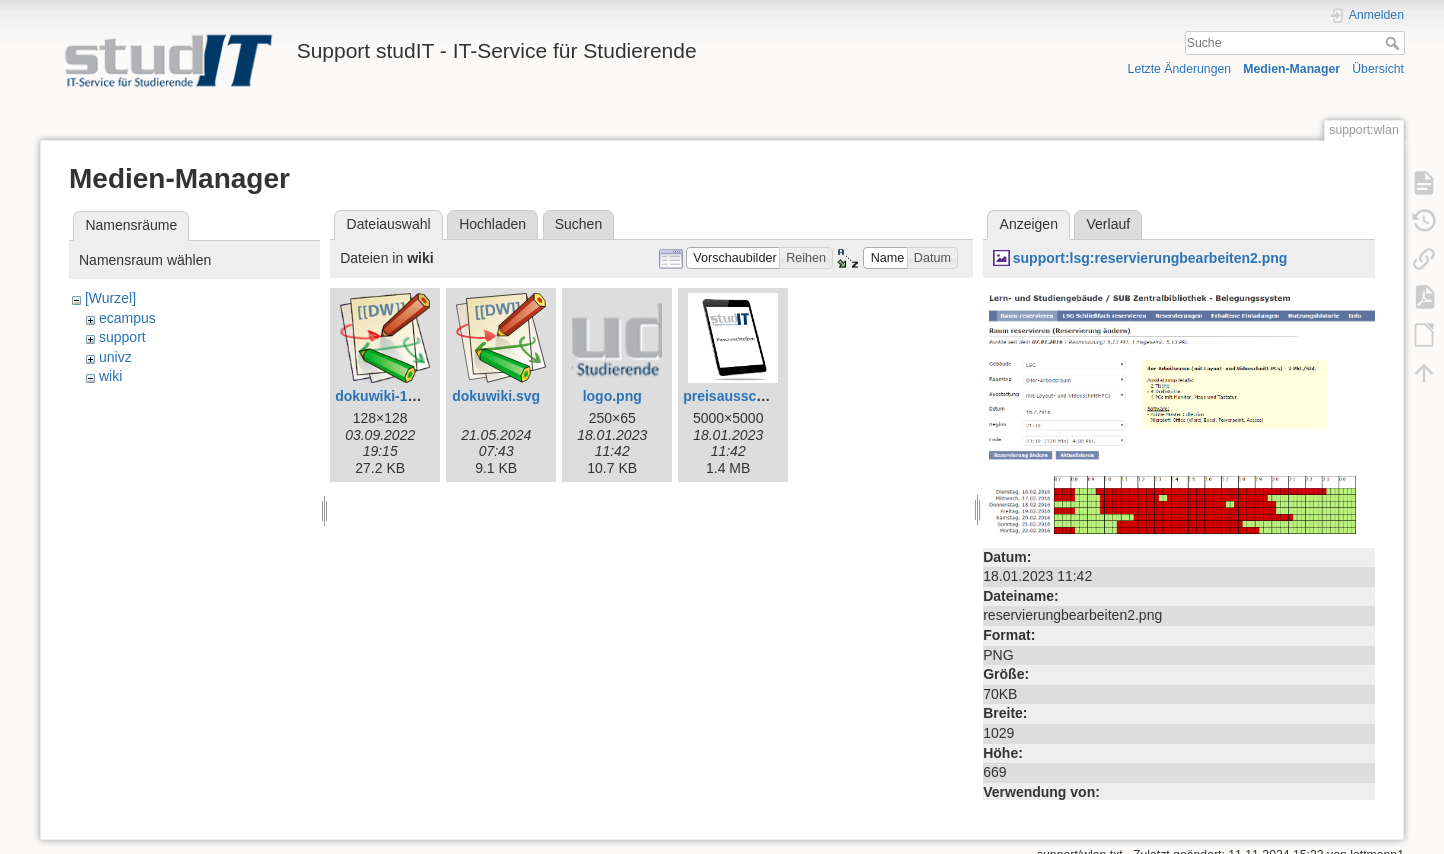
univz (115, 357)
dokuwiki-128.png (393, 396)
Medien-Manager (1291, 69)
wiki (110, 376)
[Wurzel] (110, 298)
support (122, 337)
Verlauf (1109, 224)
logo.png (612, 396)
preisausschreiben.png (759, 396)
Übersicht (1378, 69)
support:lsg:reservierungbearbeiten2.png (1150, 258)
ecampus (127, 318)
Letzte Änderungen (1180, 69)
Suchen (578, 224)
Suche (1394, 43)
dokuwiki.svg (496, 396)
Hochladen (492, 224)
